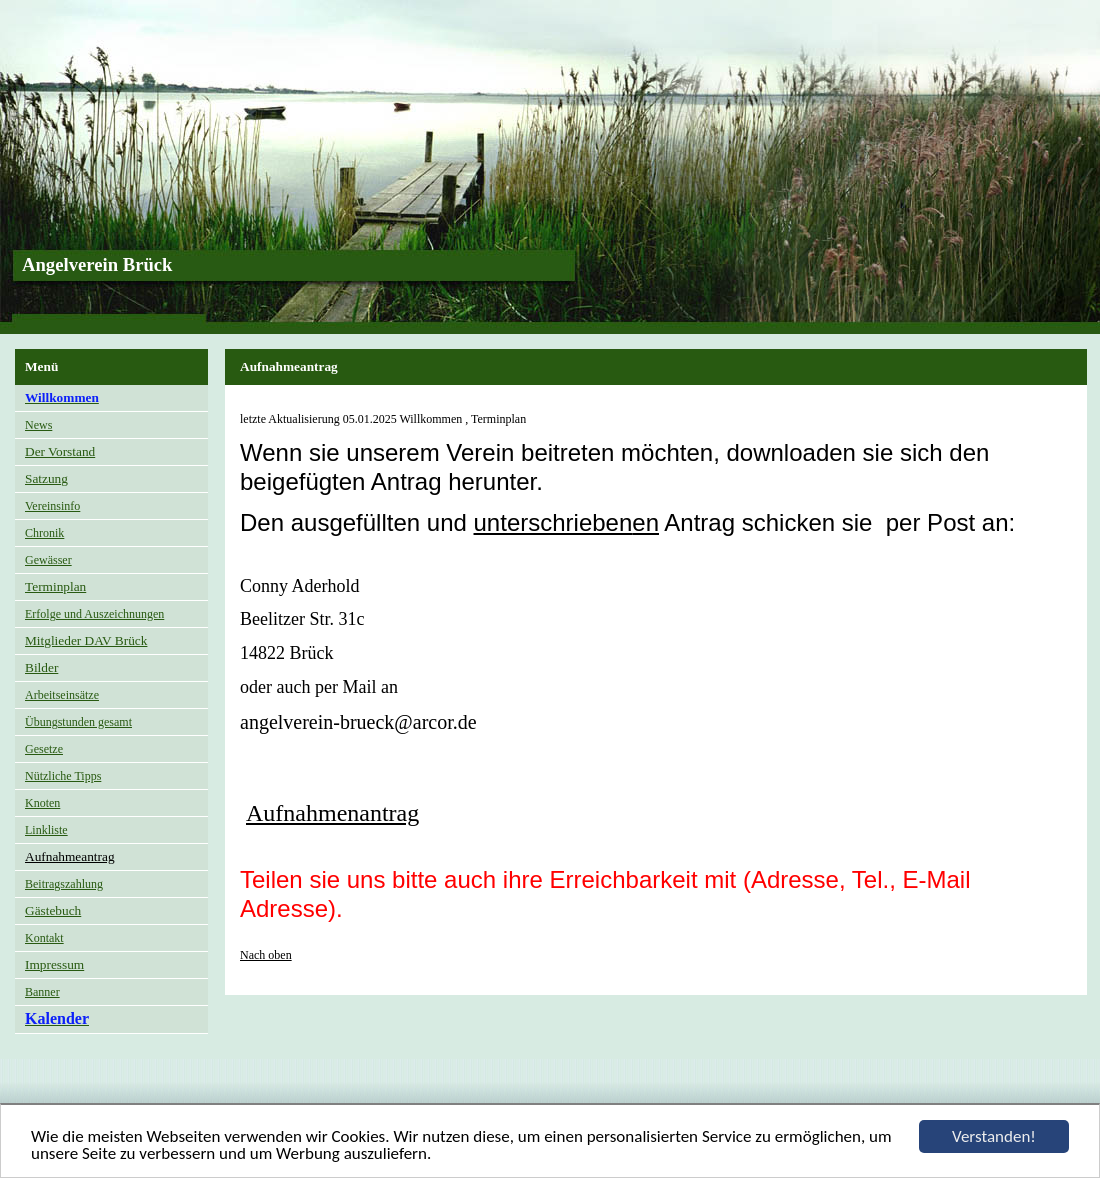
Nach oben (266, 955)
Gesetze (44, 749)
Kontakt (44, 938)
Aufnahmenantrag (332, 813)
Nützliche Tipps (63, 776)
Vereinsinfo (52, 506)
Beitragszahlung (64, 884)
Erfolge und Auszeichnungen (94, 614)
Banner (42, 992)
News (38, 425)
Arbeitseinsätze (62, 695)
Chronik (44, 533)
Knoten (42, 803)
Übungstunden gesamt (78, 722)
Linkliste (46, 830)
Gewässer (48, 560)
